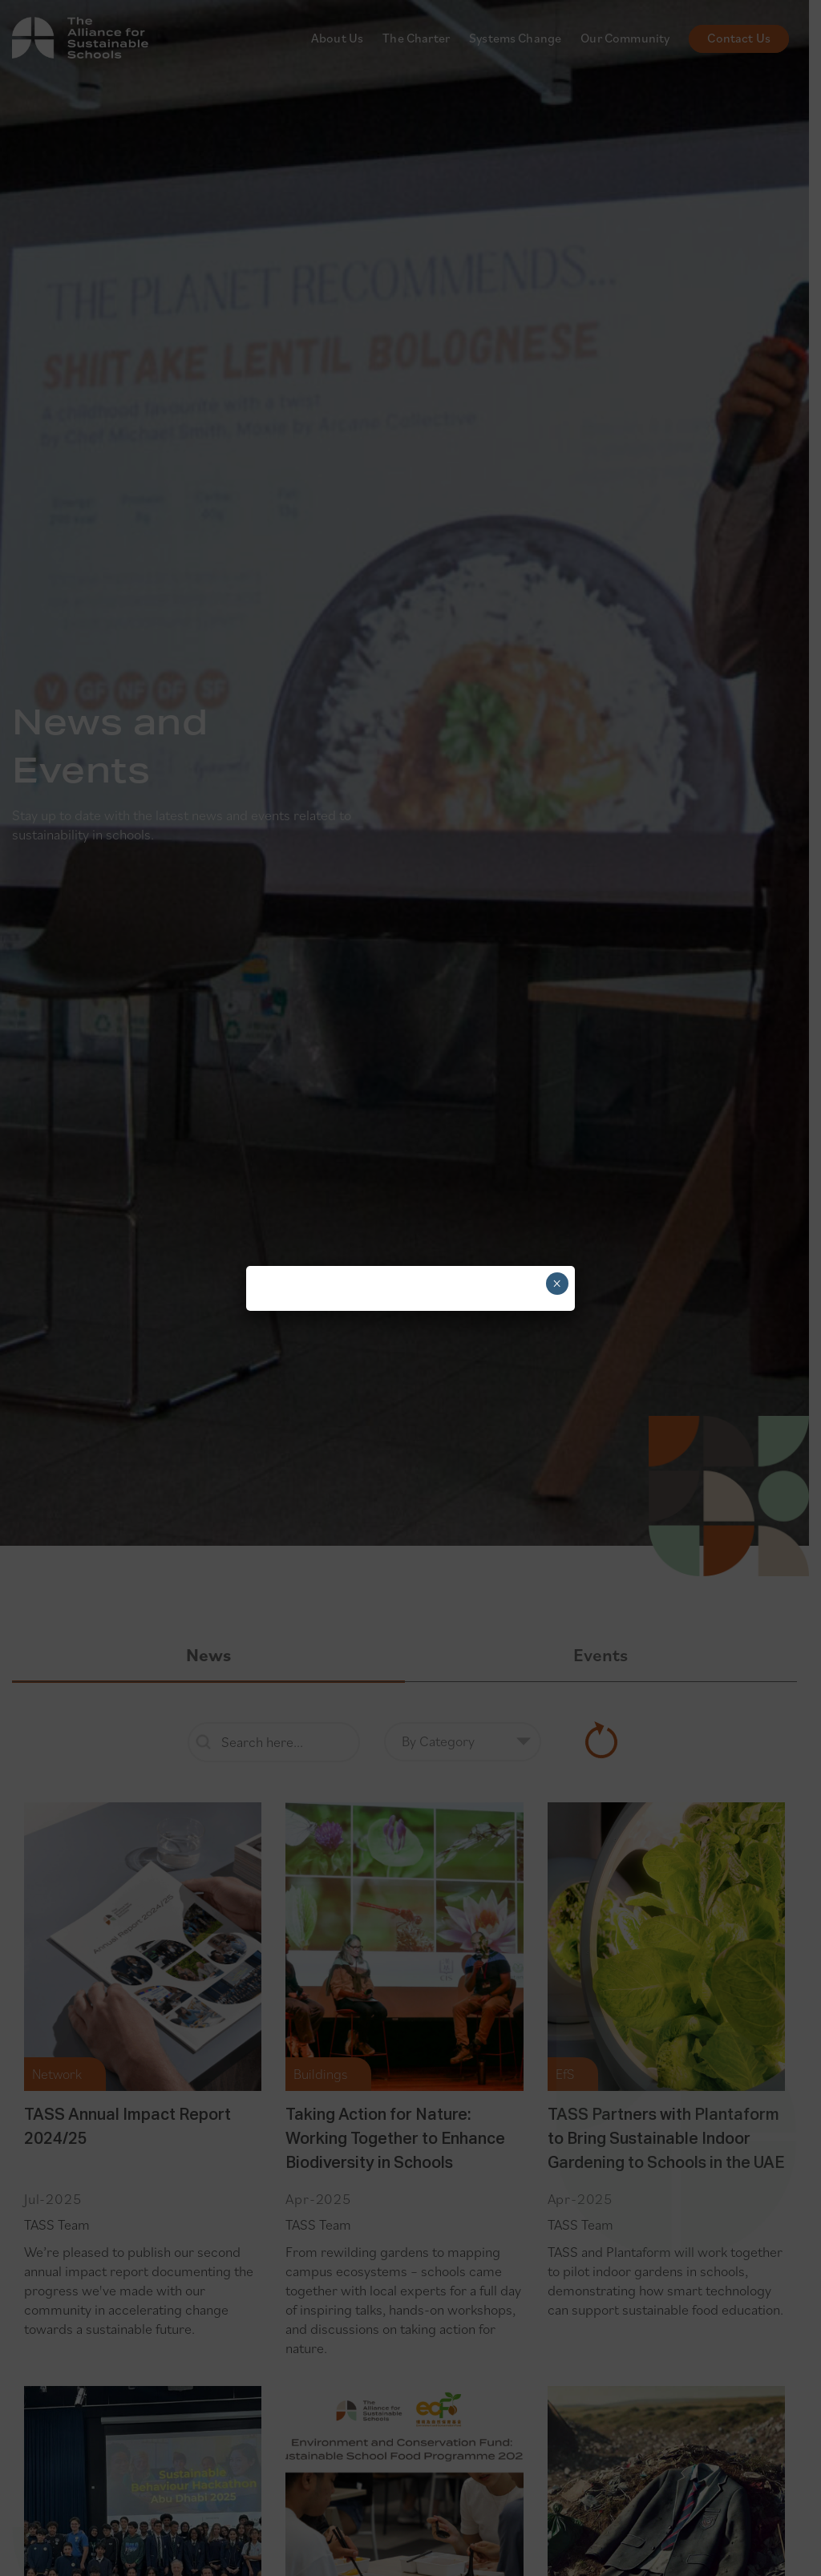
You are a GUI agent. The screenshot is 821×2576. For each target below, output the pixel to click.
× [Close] (556, 1283)
